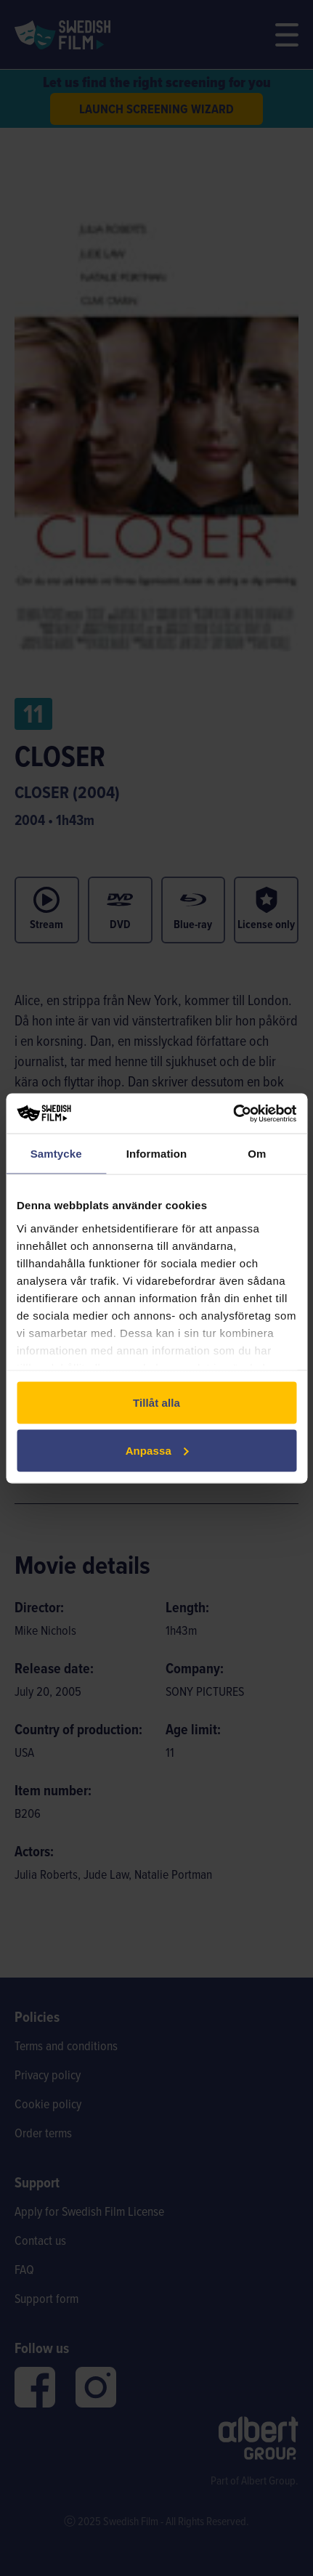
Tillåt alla (156, 1403)
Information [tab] (156, 1153)
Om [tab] (257, 1153)
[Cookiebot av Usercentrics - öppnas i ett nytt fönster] (232, 1113)
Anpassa (157, 1450)
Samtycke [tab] (56, 1153)
